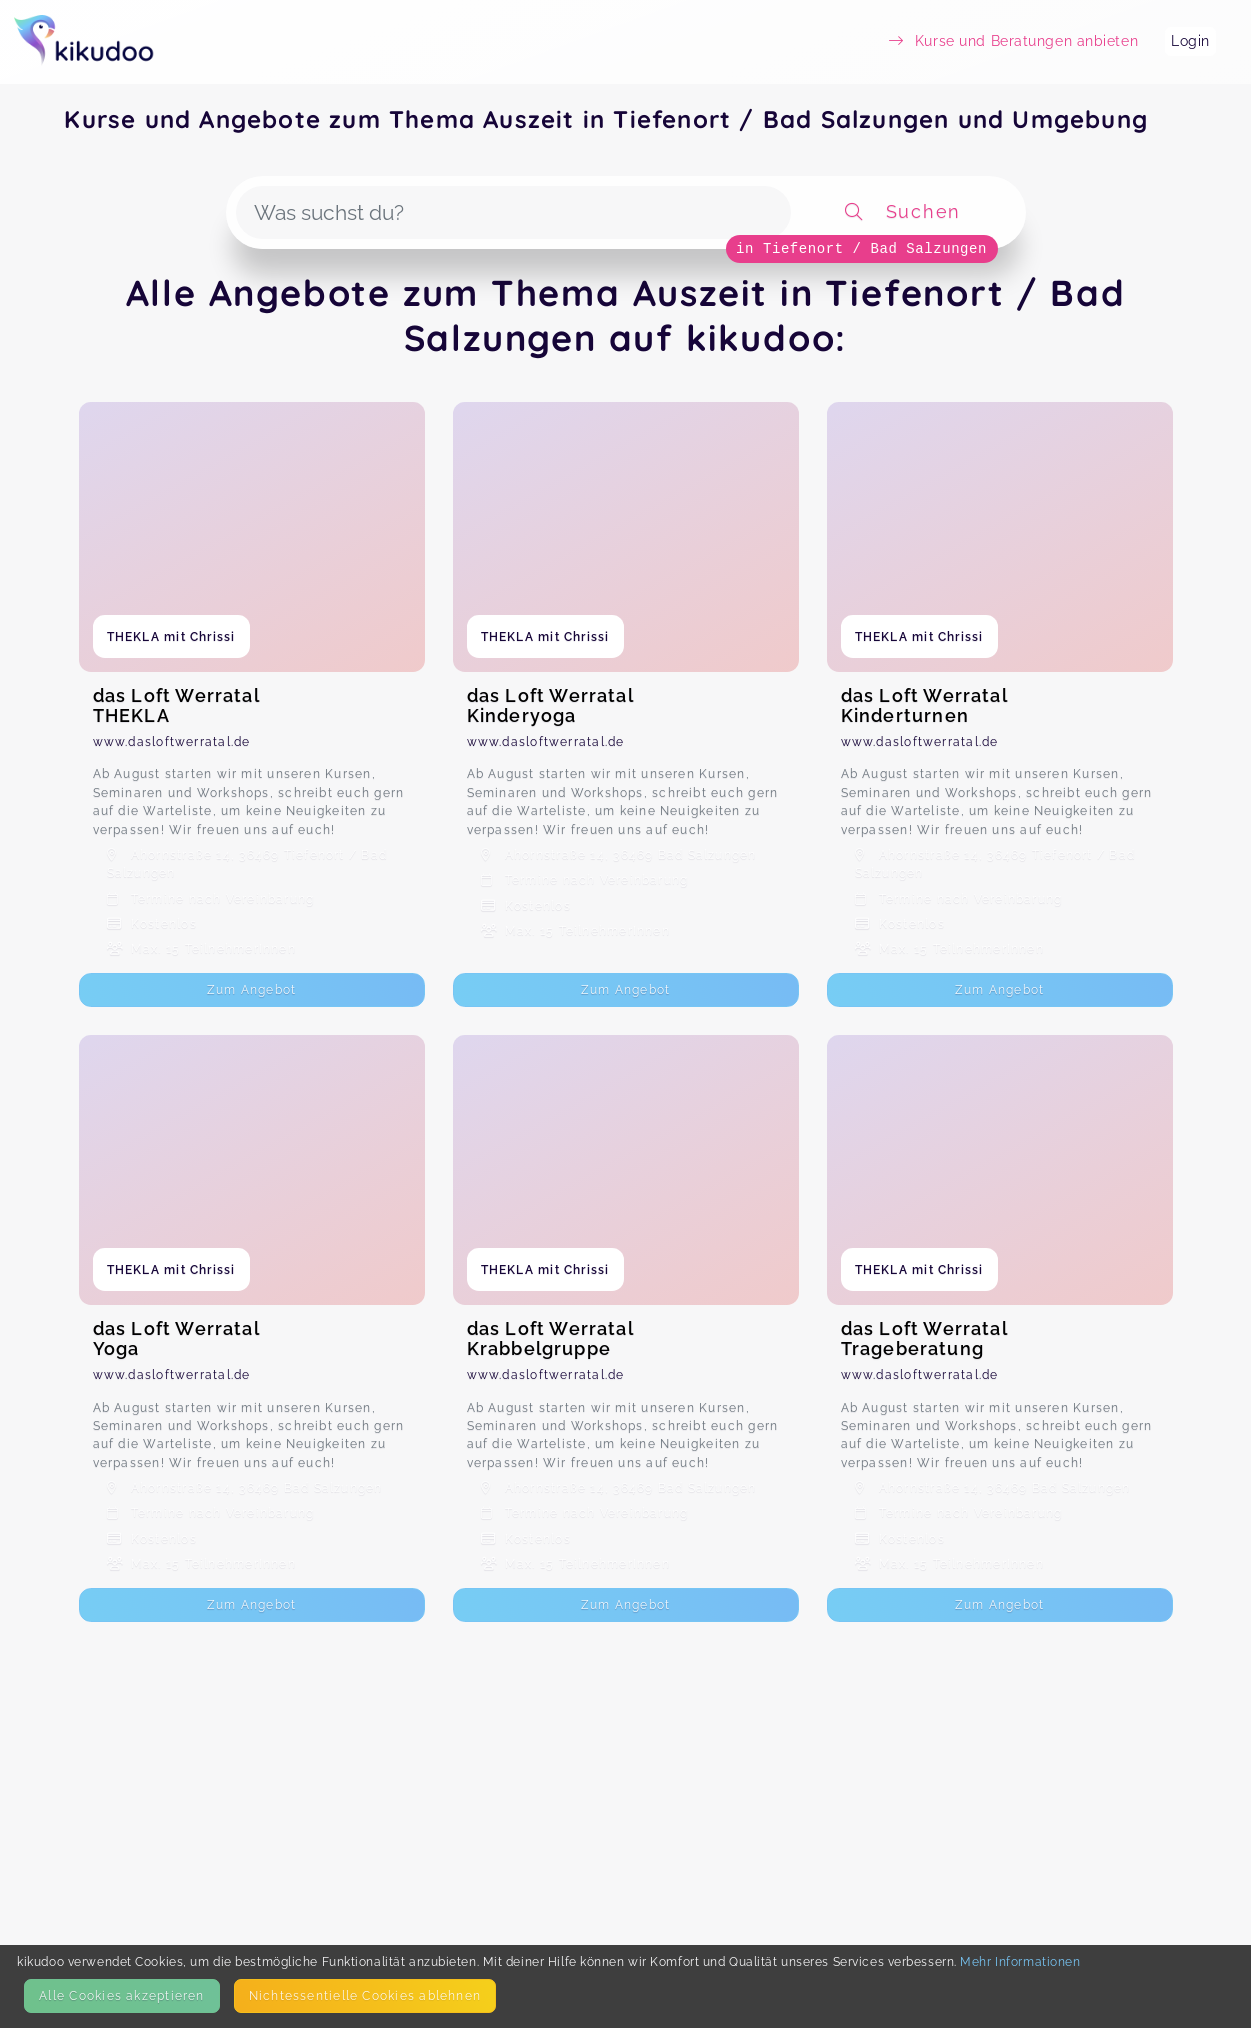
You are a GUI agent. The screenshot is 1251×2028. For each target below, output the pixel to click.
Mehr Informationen (1020, 1961)
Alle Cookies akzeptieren (121, 1995)
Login (1190, 41)
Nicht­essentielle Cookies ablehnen (365, 1995)
